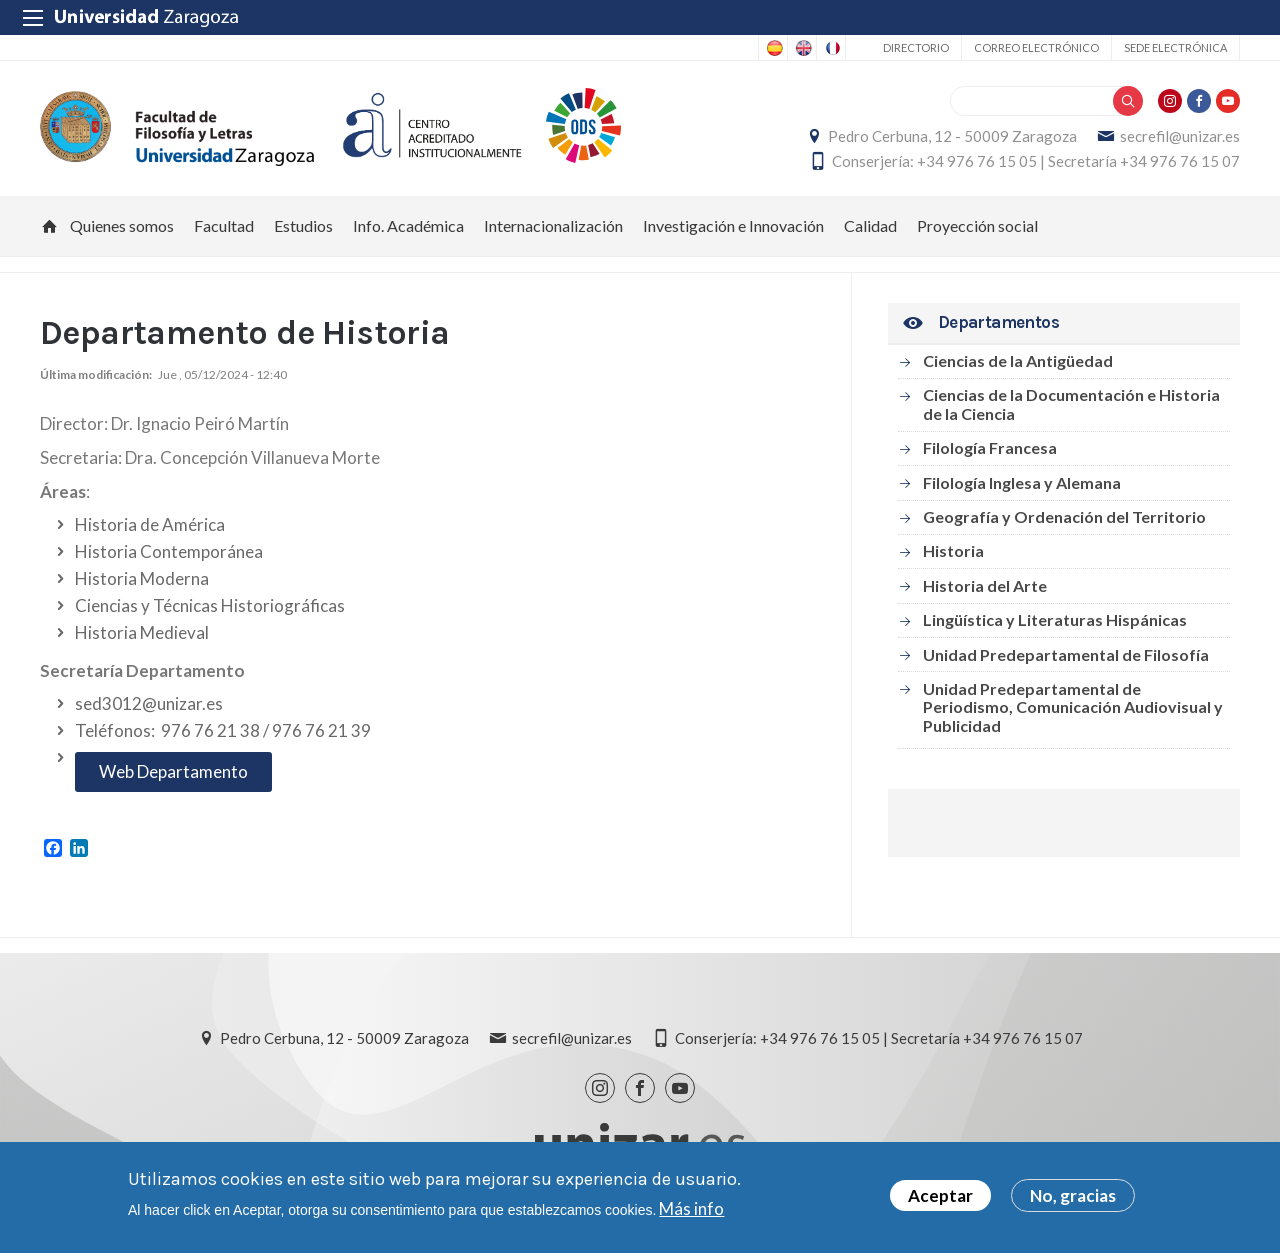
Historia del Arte (985, 585)
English (802, 48)
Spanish (773, 48)
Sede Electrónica (1175, 47)
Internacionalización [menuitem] (553, 225)
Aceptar (940, 1196)
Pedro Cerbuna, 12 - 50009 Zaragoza (952, 136)
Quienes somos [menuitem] (122, 225)
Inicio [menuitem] (50, 226)
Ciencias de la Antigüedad (1018, 360)
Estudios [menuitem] (303, 225)
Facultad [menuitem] (224, 225)
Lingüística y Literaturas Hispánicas (1055, 619)
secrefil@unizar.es (1180, 136)
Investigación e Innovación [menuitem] (733, 225)
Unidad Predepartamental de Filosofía (1066, 654)
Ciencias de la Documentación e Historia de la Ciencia (1071, 403)
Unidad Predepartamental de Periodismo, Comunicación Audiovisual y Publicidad (1073, 707)
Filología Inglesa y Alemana (1022, 482)
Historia (953, 550)
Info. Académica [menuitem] (408, 225)
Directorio (916, 47)
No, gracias (1073, 1196)
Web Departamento (173, 771)
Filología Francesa (990, 447)
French (831, 48)
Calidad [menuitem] (870, 225)
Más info (691, 1208)
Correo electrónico (1036, 47)
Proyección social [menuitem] (977, 225)
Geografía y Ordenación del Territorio (1064, 516)
